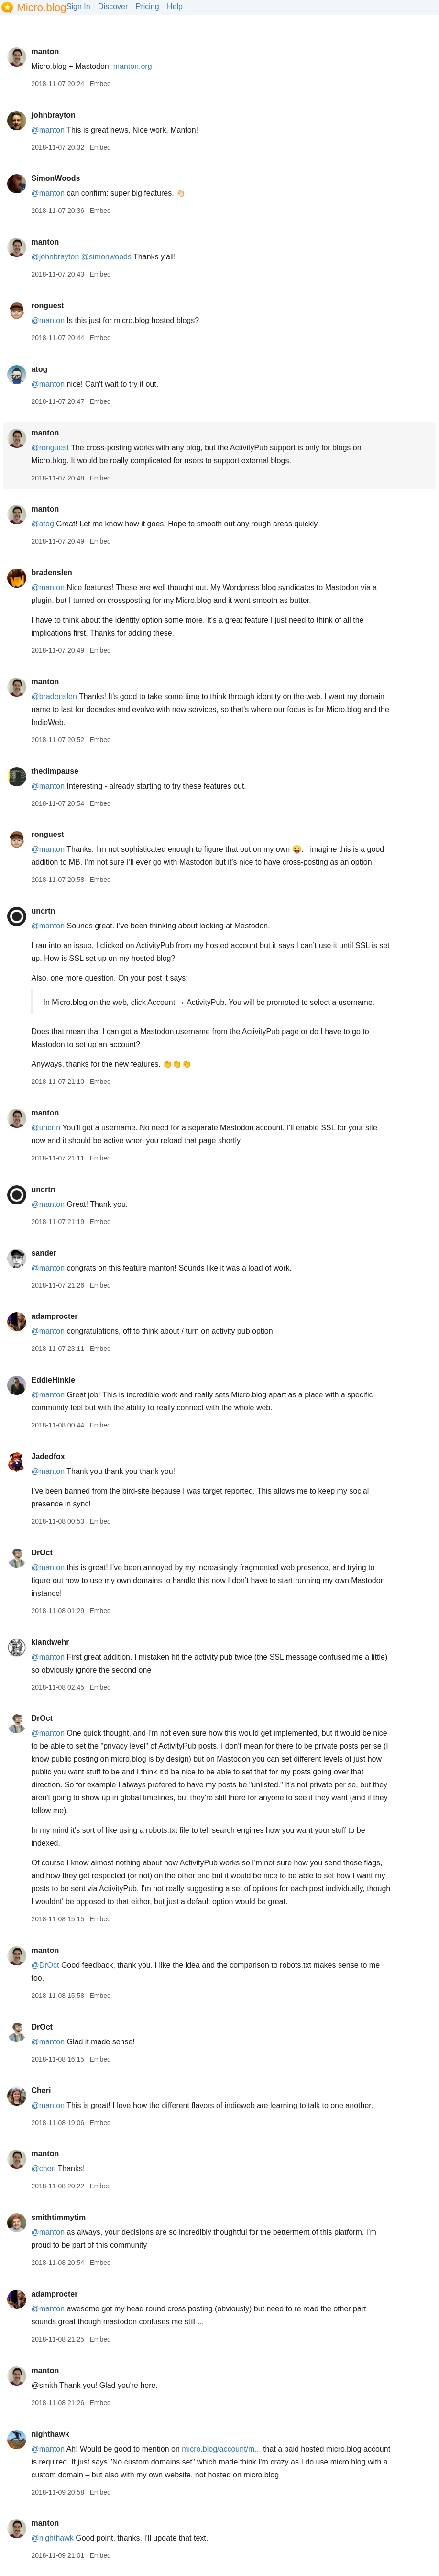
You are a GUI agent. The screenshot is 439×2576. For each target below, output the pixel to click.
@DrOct (45, 1965)
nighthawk (50, 2434)
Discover (113, 6)
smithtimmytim (58, 2217)
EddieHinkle (53, 1380)
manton (45, 51)
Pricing (147, 6)
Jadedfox (48, 1456)
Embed (99, 84)
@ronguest (50, 448)
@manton (48, 130)
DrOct (41, 1553)
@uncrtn (45, 1128)
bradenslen (51, 573)
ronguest (47, 305)
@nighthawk (52, 2538)
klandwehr (50, 1642)
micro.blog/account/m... (221, 2449)
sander (43, 1253)
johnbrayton (53, 115)
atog (39, 369)
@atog (42, 524)
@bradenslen (54, 696)
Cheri (41, 2090)
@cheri (43, 2168)
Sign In (78, 6)
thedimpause (54, 771)
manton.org (132, 66)
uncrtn (43, 911)
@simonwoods (106, 257)
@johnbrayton (55, 257)
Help (175, 6)
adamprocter (54, 1316)
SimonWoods (55, 178)
